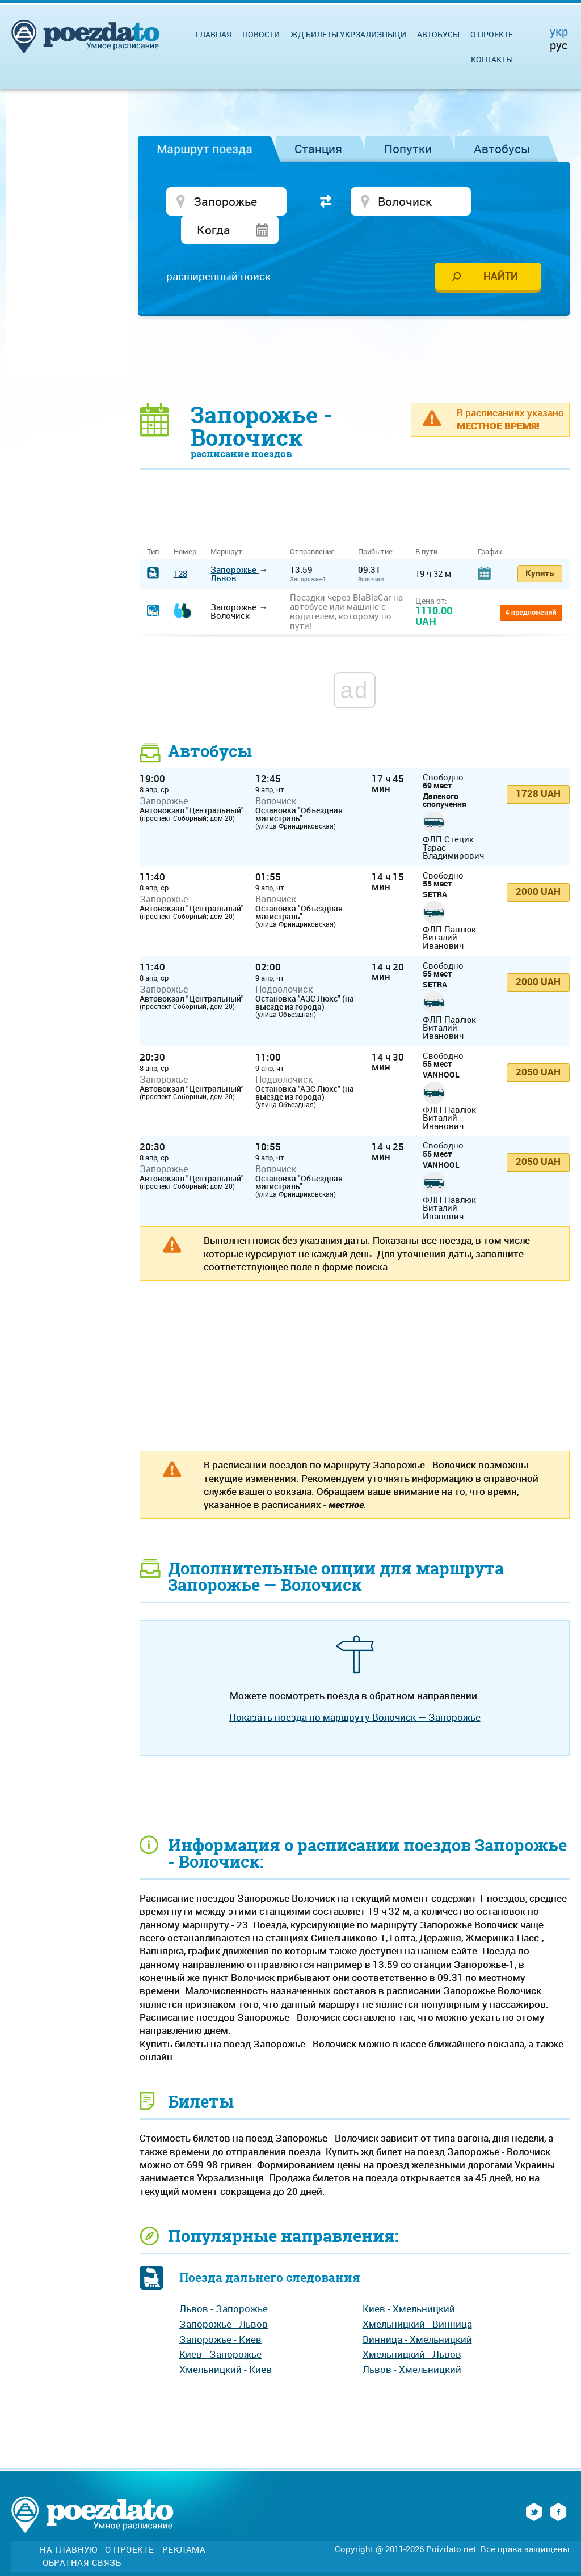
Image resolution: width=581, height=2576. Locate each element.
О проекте (491, 34)
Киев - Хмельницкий (409, 2282)
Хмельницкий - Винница (417, 2297)
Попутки (408, 149)
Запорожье (234, 543)
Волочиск (371, 553)
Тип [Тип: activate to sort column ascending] (153, 526)
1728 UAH (538, 767)
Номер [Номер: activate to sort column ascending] (185, 526)
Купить (539, 546)
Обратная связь (82, 2536)
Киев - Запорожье (220, 2327)
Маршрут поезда (204, 149)
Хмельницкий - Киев (225, 2343)
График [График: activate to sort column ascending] (490, 526)
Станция (318, 149)
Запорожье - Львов (223, 2297)
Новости (261, 34)
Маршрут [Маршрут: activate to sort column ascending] (226, 526)
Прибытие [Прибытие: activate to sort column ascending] (375, 526)
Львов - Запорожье (223, 2282)
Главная (213, 34)
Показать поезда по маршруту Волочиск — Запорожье (355, 1690)
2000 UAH (538, 865)
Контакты (492, 59)
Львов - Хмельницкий (412, 2343)
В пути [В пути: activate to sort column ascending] (426, 526)
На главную (68, 2523)
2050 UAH (538, 1045)
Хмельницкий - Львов (412, 2327)
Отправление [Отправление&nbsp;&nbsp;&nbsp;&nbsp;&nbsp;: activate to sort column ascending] (316, 526)
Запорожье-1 (308, 553)
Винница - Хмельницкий (417, 2313)
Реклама (184, 2523)
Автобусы (502, 149)
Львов (223, 552)
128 (180, 547)
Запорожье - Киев (220, 2313)
